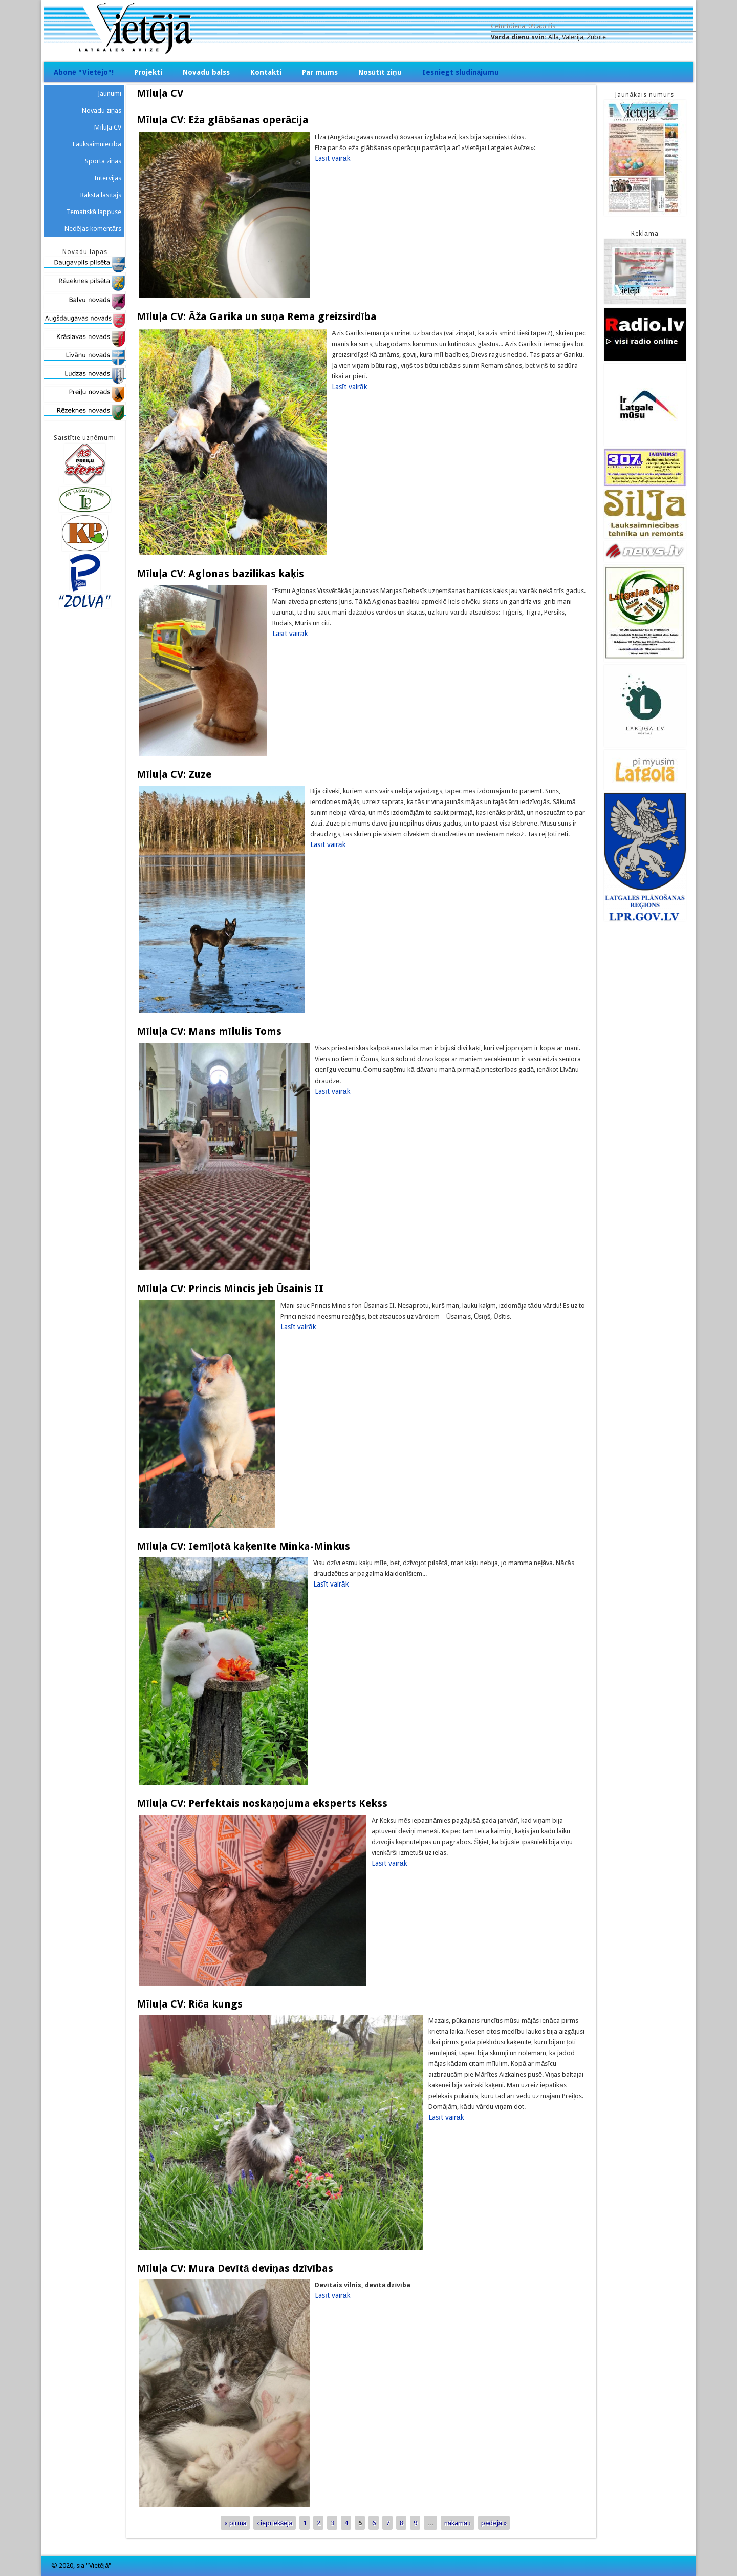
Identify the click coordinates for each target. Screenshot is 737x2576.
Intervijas (107, 178)
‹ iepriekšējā (275, 2522)
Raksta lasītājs (100, 195)
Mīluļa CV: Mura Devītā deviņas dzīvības (235, 2268)
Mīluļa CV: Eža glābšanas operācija (223, 120)
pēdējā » (494, 2522)
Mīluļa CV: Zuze (174, 774)
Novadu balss (206, 72)
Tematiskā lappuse (94, 212)
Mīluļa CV (107, 127)
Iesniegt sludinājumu (461, 72)
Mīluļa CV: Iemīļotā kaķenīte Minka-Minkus (243, 1546)
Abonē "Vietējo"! (84, 72)
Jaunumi (109, 93)
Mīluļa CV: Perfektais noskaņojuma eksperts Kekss (262, 1803)
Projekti (148, 72)
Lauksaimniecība (97, 144)
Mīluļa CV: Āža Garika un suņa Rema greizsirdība (257, 316)
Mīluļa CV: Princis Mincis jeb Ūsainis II (230, 1288)
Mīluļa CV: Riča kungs (190, 2004)
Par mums (320, 72)
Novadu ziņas (101, 110)
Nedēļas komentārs (92, 229)
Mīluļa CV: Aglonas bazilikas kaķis (220, 573)
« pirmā (235, 2522)
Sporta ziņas (103, 161)
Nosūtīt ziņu (380, 72)
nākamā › (457, 2522)
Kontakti (265, 72)
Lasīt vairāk (333, 158)
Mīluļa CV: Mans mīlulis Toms (209, 1031)
